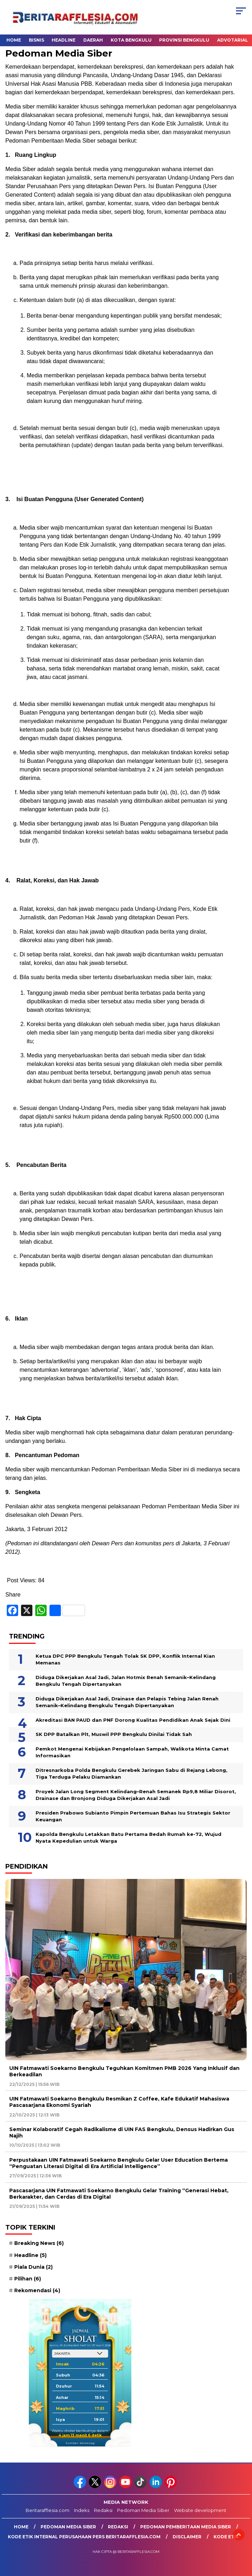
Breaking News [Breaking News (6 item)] (39, 2243)
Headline (63, 40)
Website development (200, 2510)
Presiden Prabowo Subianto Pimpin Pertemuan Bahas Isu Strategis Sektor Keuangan (133, 1816)
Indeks (81, 2510)
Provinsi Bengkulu (184, 40)
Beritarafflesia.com (47, 2510)
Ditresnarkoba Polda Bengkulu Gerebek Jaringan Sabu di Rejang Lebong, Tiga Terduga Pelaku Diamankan (131, 1773)
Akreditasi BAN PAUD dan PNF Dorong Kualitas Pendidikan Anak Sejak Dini (133, 1720)
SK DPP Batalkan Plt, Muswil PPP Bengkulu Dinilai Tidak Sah (114, 1734)
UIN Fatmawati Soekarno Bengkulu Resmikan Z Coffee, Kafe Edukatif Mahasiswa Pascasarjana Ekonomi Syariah (119, 2102)
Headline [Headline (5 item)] (30, 2255)
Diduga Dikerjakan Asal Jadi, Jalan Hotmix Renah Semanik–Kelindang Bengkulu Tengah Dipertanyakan (126, 1680)
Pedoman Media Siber (143, 2510)
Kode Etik (226, 2536)
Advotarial (232, 40)
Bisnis (36, 40)
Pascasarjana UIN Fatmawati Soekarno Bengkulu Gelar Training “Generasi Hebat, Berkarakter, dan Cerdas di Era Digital (119, 2193)
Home (13, 40)
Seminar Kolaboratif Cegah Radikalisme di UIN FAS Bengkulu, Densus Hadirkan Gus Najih (121, 2132)
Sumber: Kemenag (80, 2443)
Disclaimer (187, 2536)
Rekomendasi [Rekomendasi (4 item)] (37, 2290)
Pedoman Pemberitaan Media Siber (185, 2526)
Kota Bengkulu (131, 40)
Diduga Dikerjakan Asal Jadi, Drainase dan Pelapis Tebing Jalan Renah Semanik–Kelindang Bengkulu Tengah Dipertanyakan (127, 1702)
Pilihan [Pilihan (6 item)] (27, 2278)
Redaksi (103, 2510)
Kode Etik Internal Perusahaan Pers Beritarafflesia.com (84, 2536)
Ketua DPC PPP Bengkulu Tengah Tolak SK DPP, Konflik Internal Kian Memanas (125, 1659)
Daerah (93, 40)
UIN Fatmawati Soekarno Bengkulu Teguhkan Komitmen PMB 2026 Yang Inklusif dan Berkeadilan (124, 2071)
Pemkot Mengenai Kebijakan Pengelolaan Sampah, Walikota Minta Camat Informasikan (132, 1752)
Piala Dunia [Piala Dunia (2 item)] (33, 2267)
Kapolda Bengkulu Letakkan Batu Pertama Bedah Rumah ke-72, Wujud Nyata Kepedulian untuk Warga (128, 1837)
